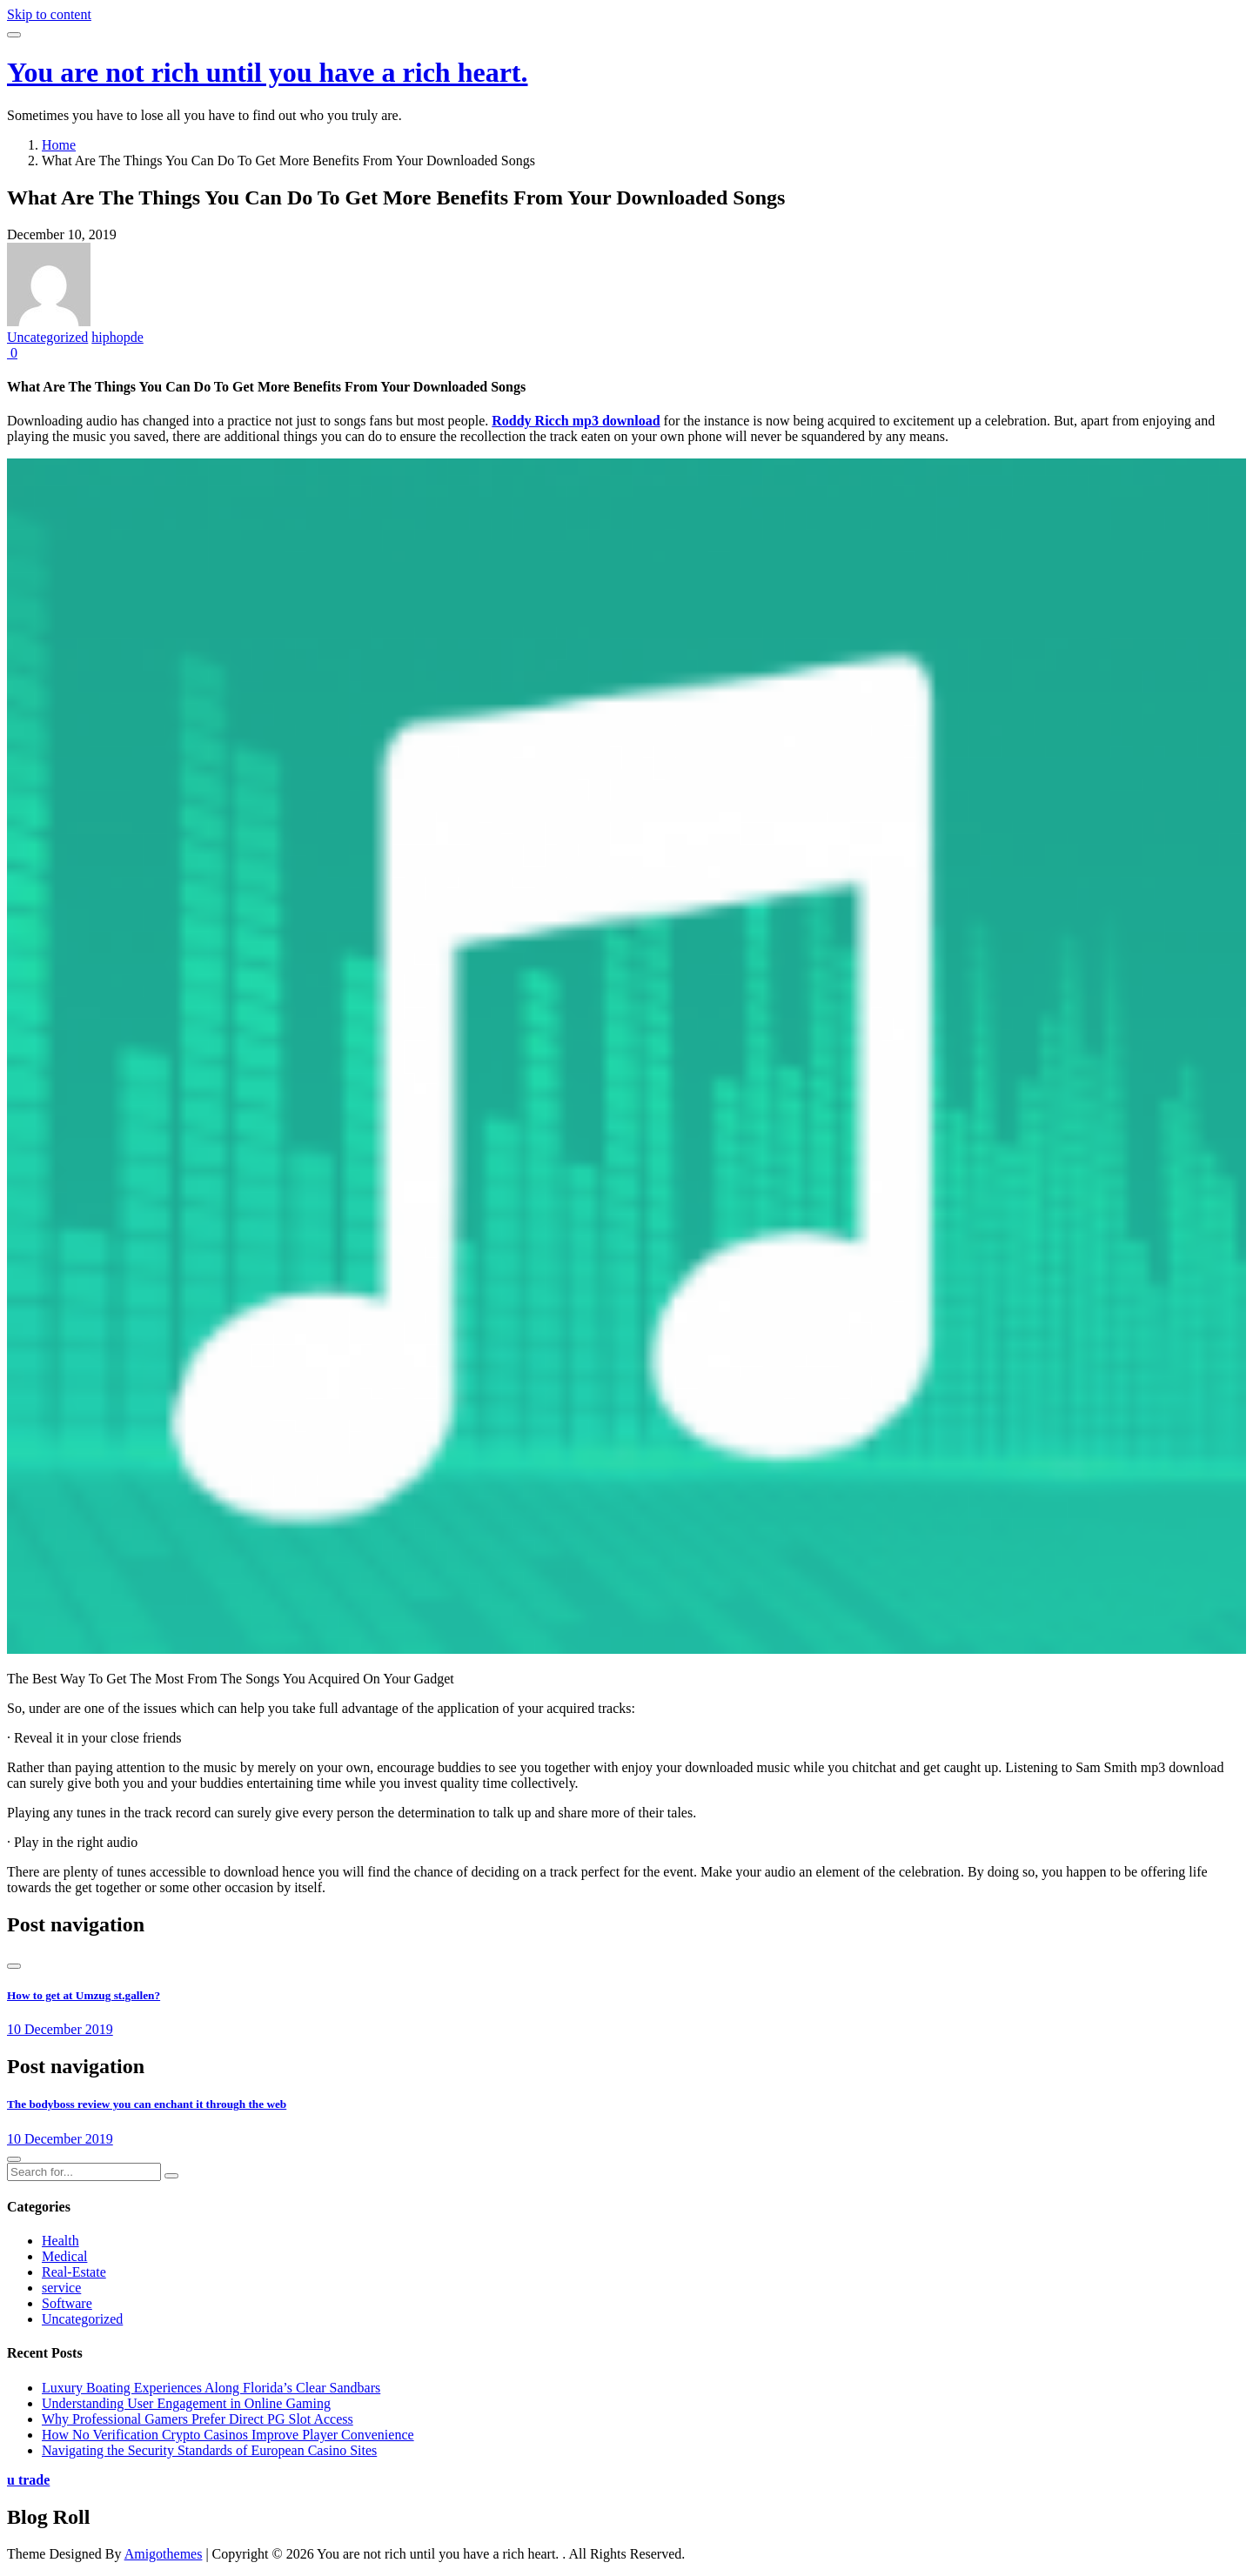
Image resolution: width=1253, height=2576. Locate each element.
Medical (64, 2256)
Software (67, 2303)
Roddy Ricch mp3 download (576, 420)
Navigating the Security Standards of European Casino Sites (209, 2450)
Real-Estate (74, 2272)
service (61, 2287)
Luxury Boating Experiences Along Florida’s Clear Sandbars (211, 2387)
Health (60, 2240)
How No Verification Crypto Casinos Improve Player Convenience (228, 2434)
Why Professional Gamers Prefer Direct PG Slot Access (197, 2419)
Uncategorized (47, 337)
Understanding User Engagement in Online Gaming (186, 2403)
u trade (28, 2479)
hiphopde (117, 337)
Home (59, 144)
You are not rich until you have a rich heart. (267, 72)
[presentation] (14, 1966)
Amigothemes (163, 2553)
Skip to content (49, 14)
